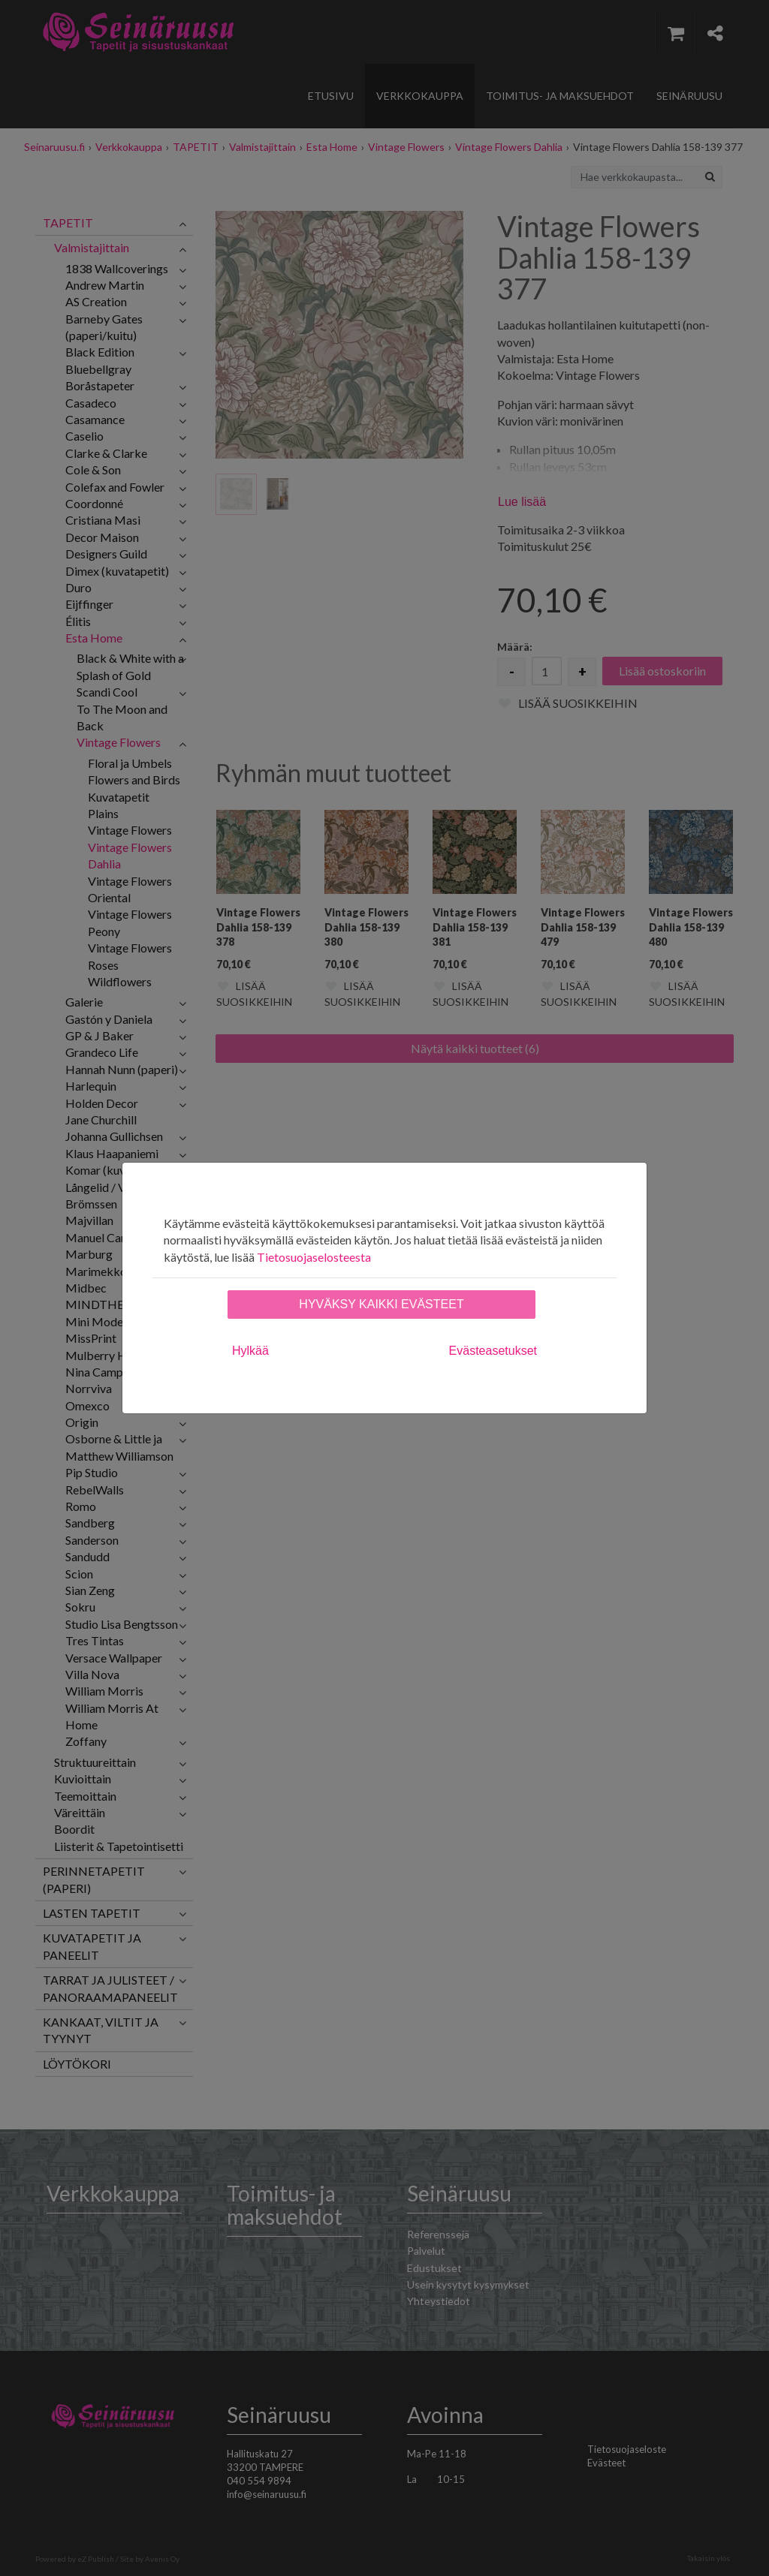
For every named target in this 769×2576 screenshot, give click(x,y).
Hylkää (250, 1350)
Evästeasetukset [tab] (493, 1350)
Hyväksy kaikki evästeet (381, 1304)
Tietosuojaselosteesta (314, 1257)
